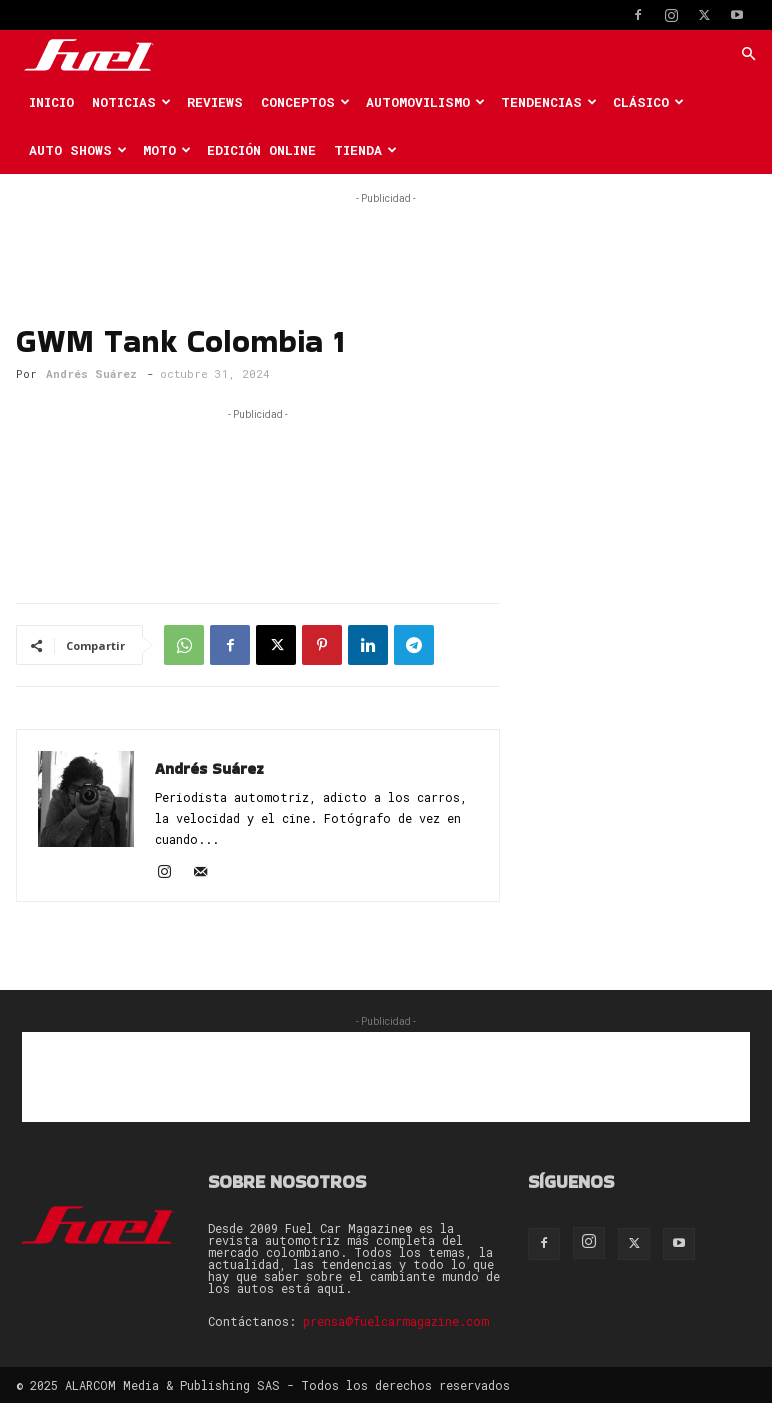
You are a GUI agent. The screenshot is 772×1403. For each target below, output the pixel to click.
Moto (167, 150)
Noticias (131, 102)
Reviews (215, 102)
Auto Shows (78, 150)
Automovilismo (425, 102)
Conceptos (305, 102)
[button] (748, 54)
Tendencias (549, 102)
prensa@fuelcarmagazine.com (396, 1321)
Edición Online (261, 150)
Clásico (648, 102)
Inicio (51, 102)
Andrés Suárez (91, 373)
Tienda (365, 150)
